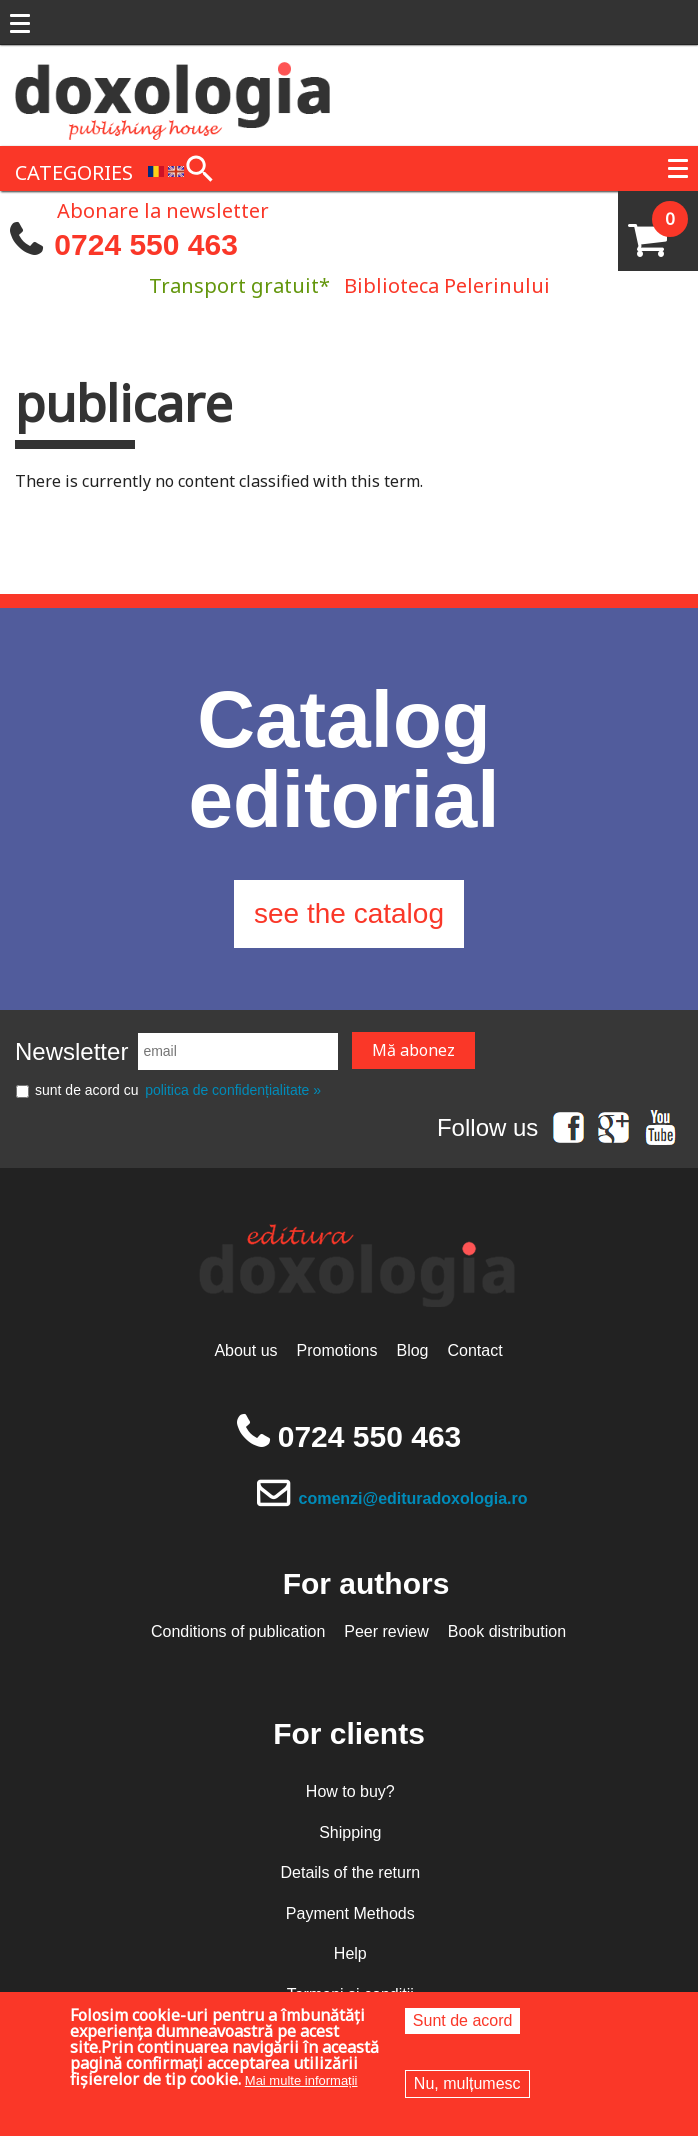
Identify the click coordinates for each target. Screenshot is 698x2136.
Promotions (337, 1350)
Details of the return (350, 1872)
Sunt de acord (463, 2020)
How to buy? (350, 1791)
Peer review (386, 1631)
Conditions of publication (238, 1631)
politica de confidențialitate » (233, 1090)
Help (350, 1953)
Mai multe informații (301, 2080)
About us (245, 1350)
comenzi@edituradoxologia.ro (413, 1498)
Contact (474, 1350)
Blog (412, 1350)
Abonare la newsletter (163, 209)
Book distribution (507, 1631)
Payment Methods (350, 1913)
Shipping (350, 1832)
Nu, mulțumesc (467, 2083)
